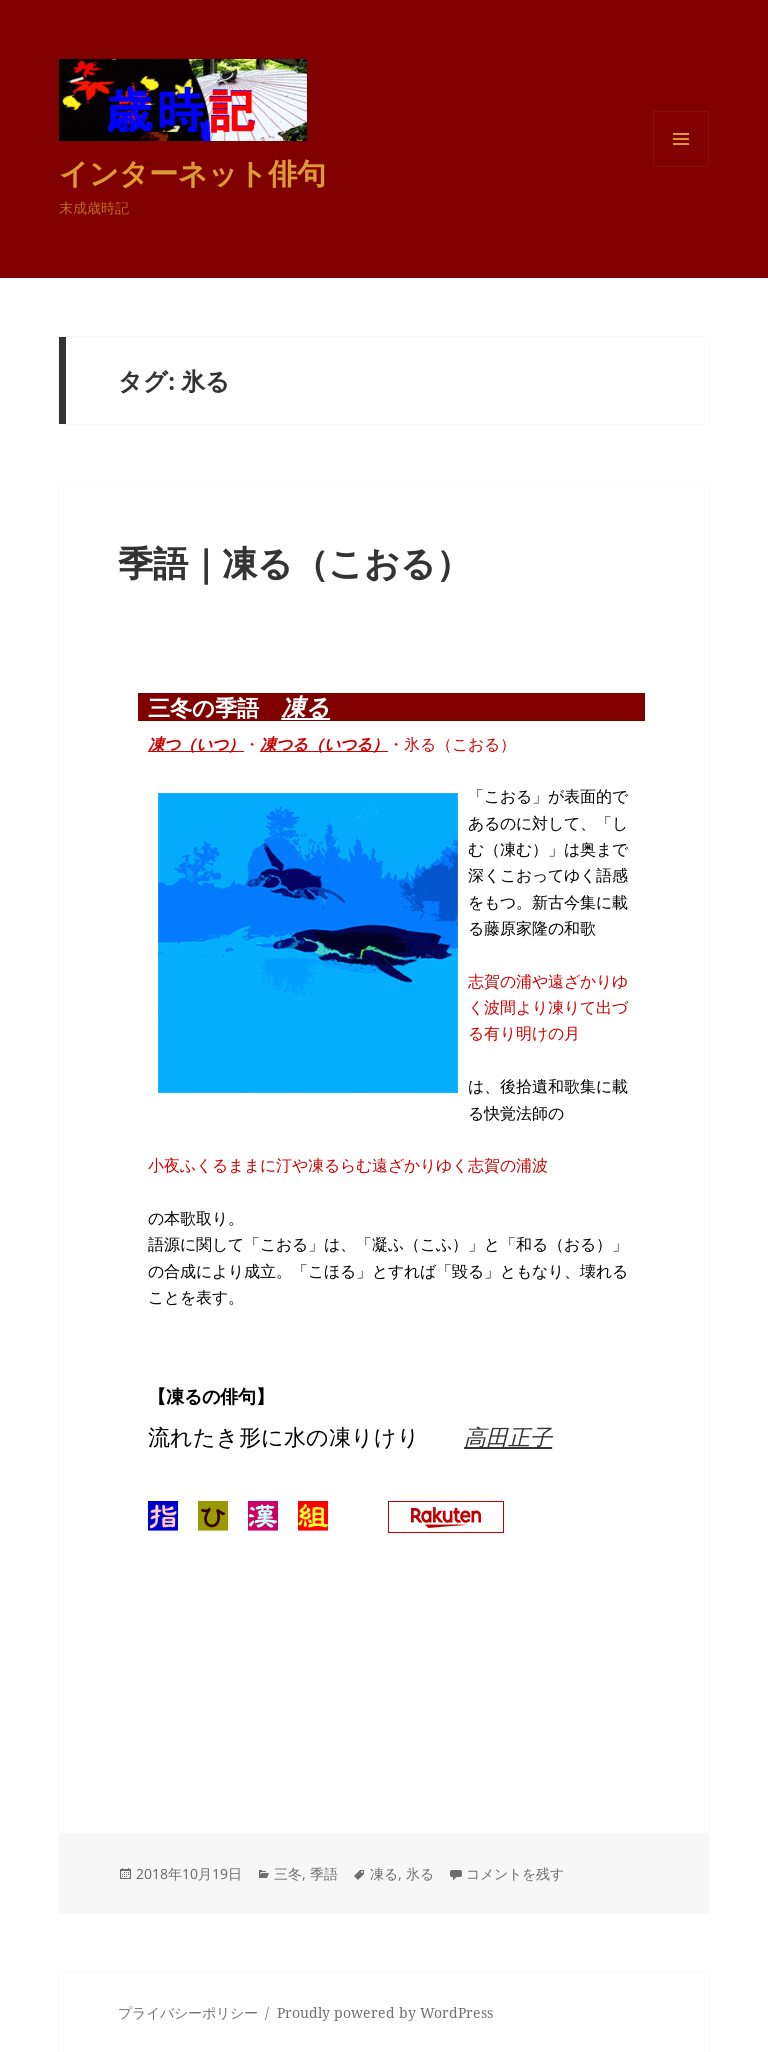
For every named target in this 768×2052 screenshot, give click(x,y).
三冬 (288, 1873)
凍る (305, 706)
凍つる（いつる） (324, 744)
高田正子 (508, 1436)
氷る (420, 1873)
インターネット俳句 (192, 172)
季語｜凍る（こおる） (294, 562)
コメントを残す (515, 1873)
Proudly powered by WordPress (385, 2012)
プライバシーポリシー (188, 2012)
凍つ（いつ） (196, 744)
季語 (324, 1873)
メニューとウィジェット (681, 166)
